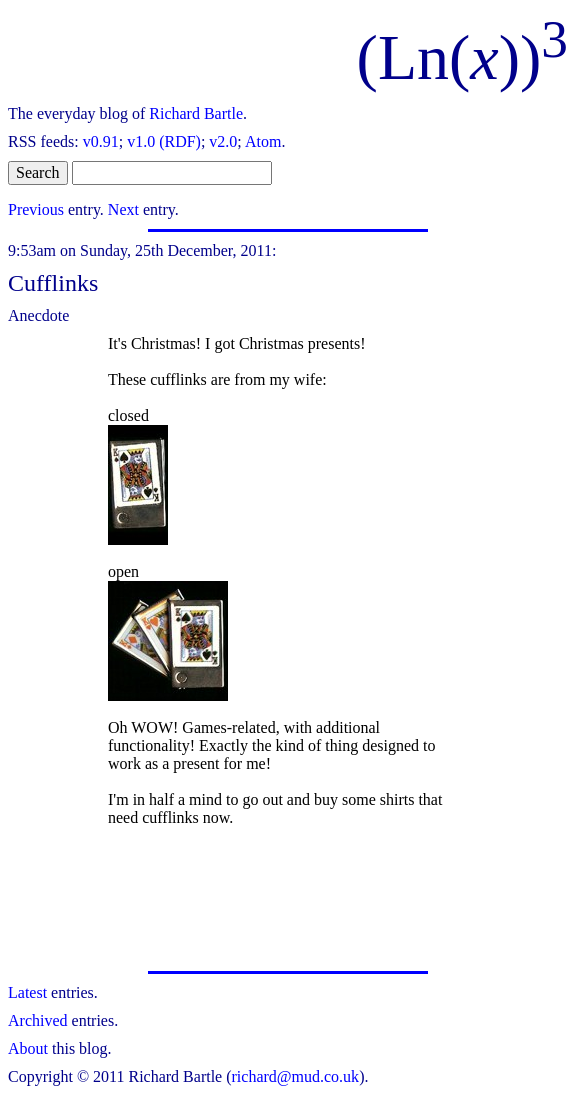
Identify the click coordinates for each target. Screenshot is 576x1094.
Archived (38, 1020)
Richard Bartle (196, 113)
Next (123, 209)
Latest (27, 992)
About (28, 1048)
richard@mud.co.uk (296, 1076)
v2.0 (223, 141)
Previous (36, 209)
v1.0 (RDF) (164, 141)
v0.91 (101, 141)
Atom (263, 141)
